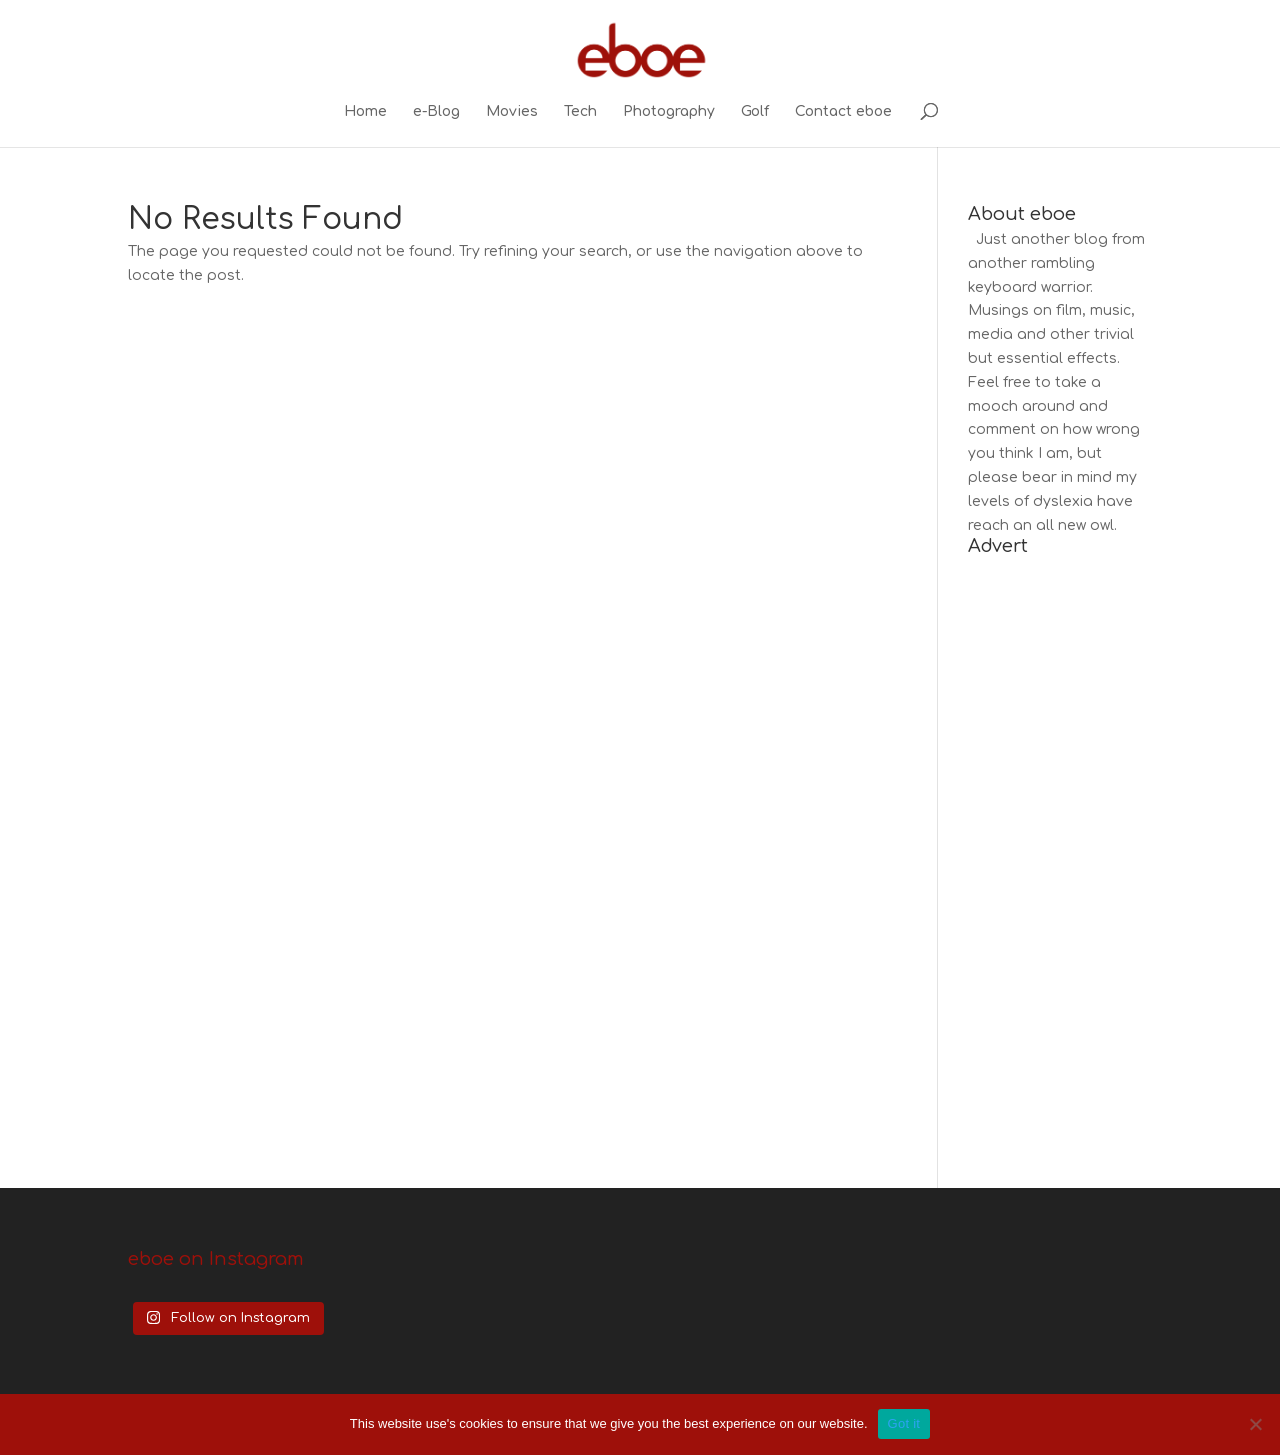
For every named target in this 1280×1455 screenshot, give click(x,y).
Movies (512, 112)
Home (365, 112)
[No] (1255, 1424)
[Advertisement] (1060, 860)
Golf (755, 112)
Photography (669, 112)
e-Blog (436, 112)
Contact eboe (843, 112)
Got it (904, 1423)
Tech (580, 112)
